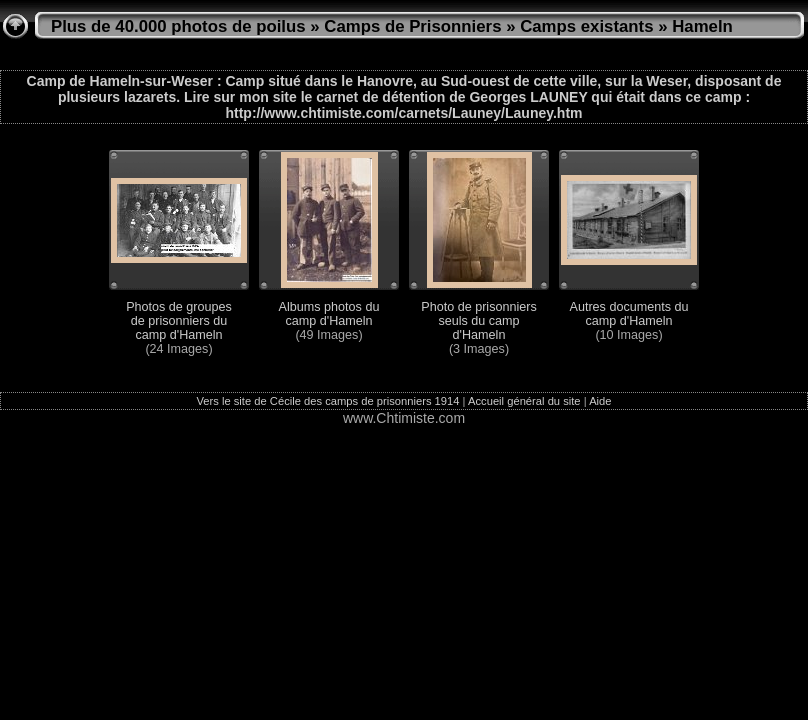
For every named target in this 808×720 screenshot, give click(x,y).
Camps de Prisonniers (412, 26)
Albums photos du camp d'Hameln (329, 314)
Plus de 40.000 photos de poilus (178, 26)
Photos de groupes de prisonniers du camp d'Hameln (179, 321)
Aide (600, 401)
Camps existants (586, 26)
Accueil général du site (524, 401)
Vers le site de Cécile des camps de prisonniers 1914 (327, 401)
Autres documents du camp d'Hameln (628, 314)
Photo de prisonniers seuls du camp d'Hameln (479, 321)
